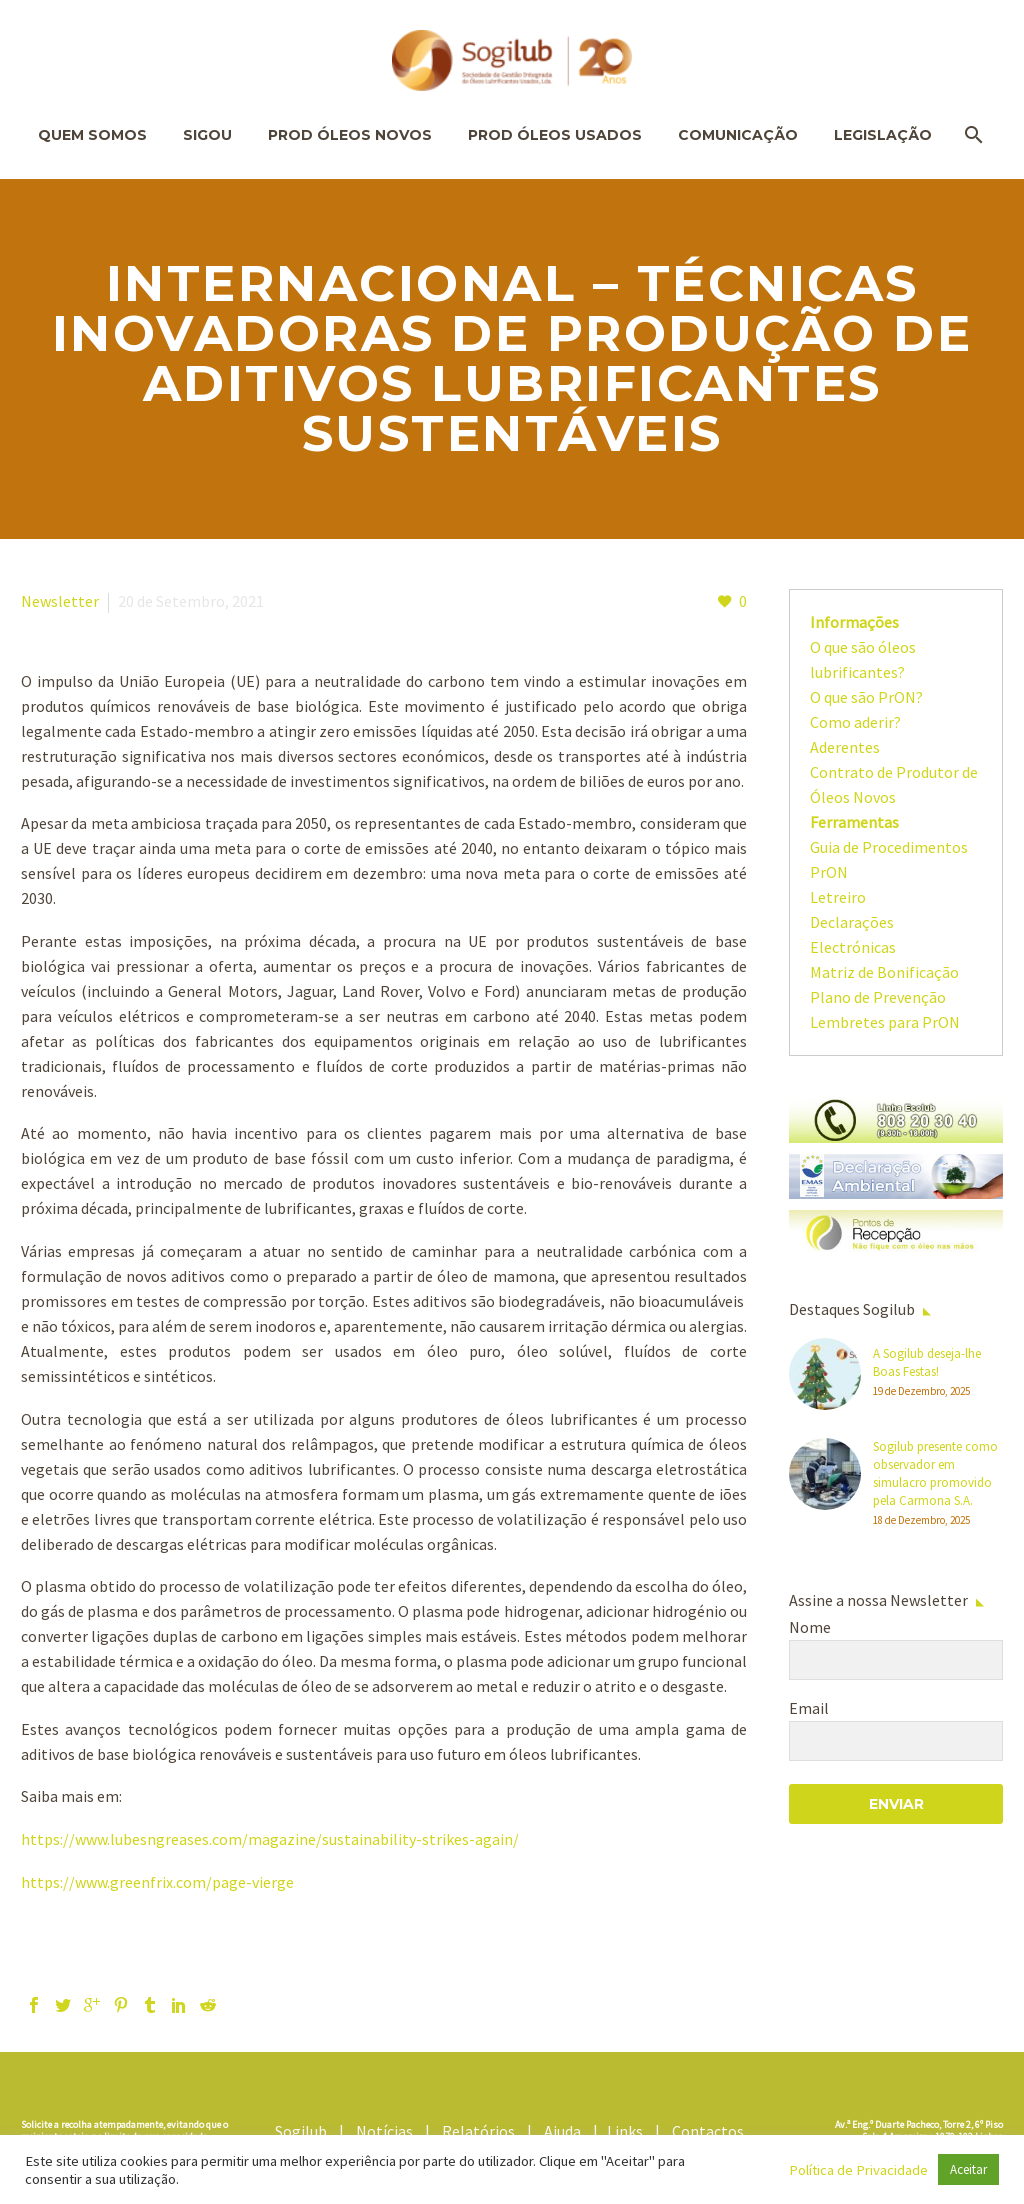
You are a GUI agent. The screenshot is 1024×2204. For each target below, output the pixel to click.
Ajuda (567, 2131)
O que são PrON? (866, 697)
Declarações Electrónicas (853, 934)
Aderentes (845, 747)
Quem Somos (92, 135)
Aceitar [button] (968, 2169)
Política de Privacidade (858, 2170)
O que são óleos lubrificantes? (863, 659)
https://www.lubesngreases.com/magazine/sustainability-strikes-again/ (270, 1839)
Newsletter (60, 601)
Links (629, 2131)
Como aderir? (855, 722)
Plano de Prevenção (878, 997)
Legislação (883, 135)
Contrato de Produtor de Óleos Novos (894, 784)
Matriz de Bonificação (884, 972)
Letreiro (838, 897)
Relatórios (483, 2131)
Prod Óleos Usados (555, 135)
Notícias (389, 2131)
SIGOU (207, 135)
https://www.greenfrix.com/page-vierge (157, 1882)
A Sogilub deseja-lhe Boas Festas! (927, 1362)
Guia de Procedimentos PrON (889, 859)
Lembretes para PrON (885, 1022)
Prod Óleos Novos (350, 135)
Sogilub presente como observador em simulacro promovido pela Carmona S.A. (935, 1473)
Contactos (711, 2131)
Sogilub (305, 2131)
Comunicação (738, 135)
